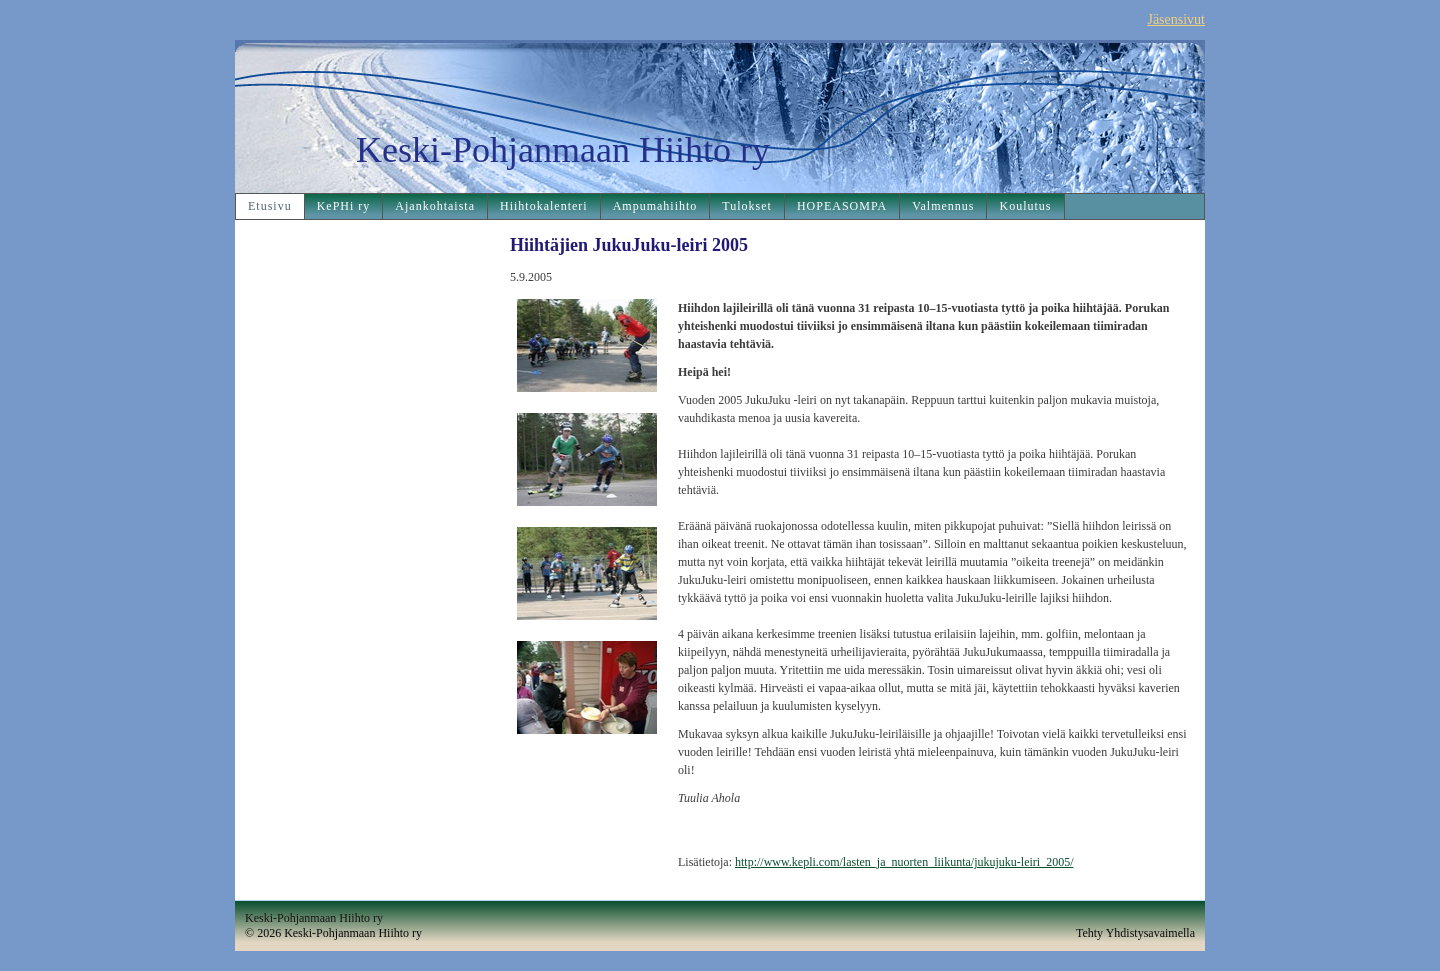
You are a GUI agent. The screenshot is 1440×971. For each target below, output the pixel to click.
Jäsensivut (1176, 19)
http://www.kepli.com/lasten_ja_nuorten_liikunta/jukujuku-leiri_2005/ (904, 862)
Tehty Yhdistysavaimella (1135, 933)
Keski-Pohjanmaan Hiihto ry (563, 150)
